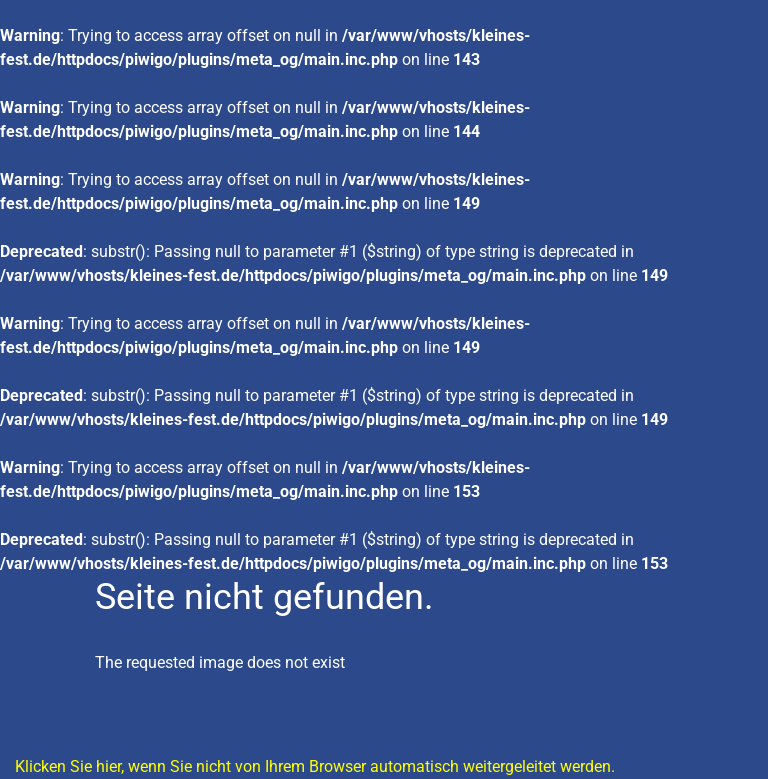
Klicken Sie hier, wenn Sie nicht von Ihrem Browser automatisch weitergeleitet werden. (315, 766)
